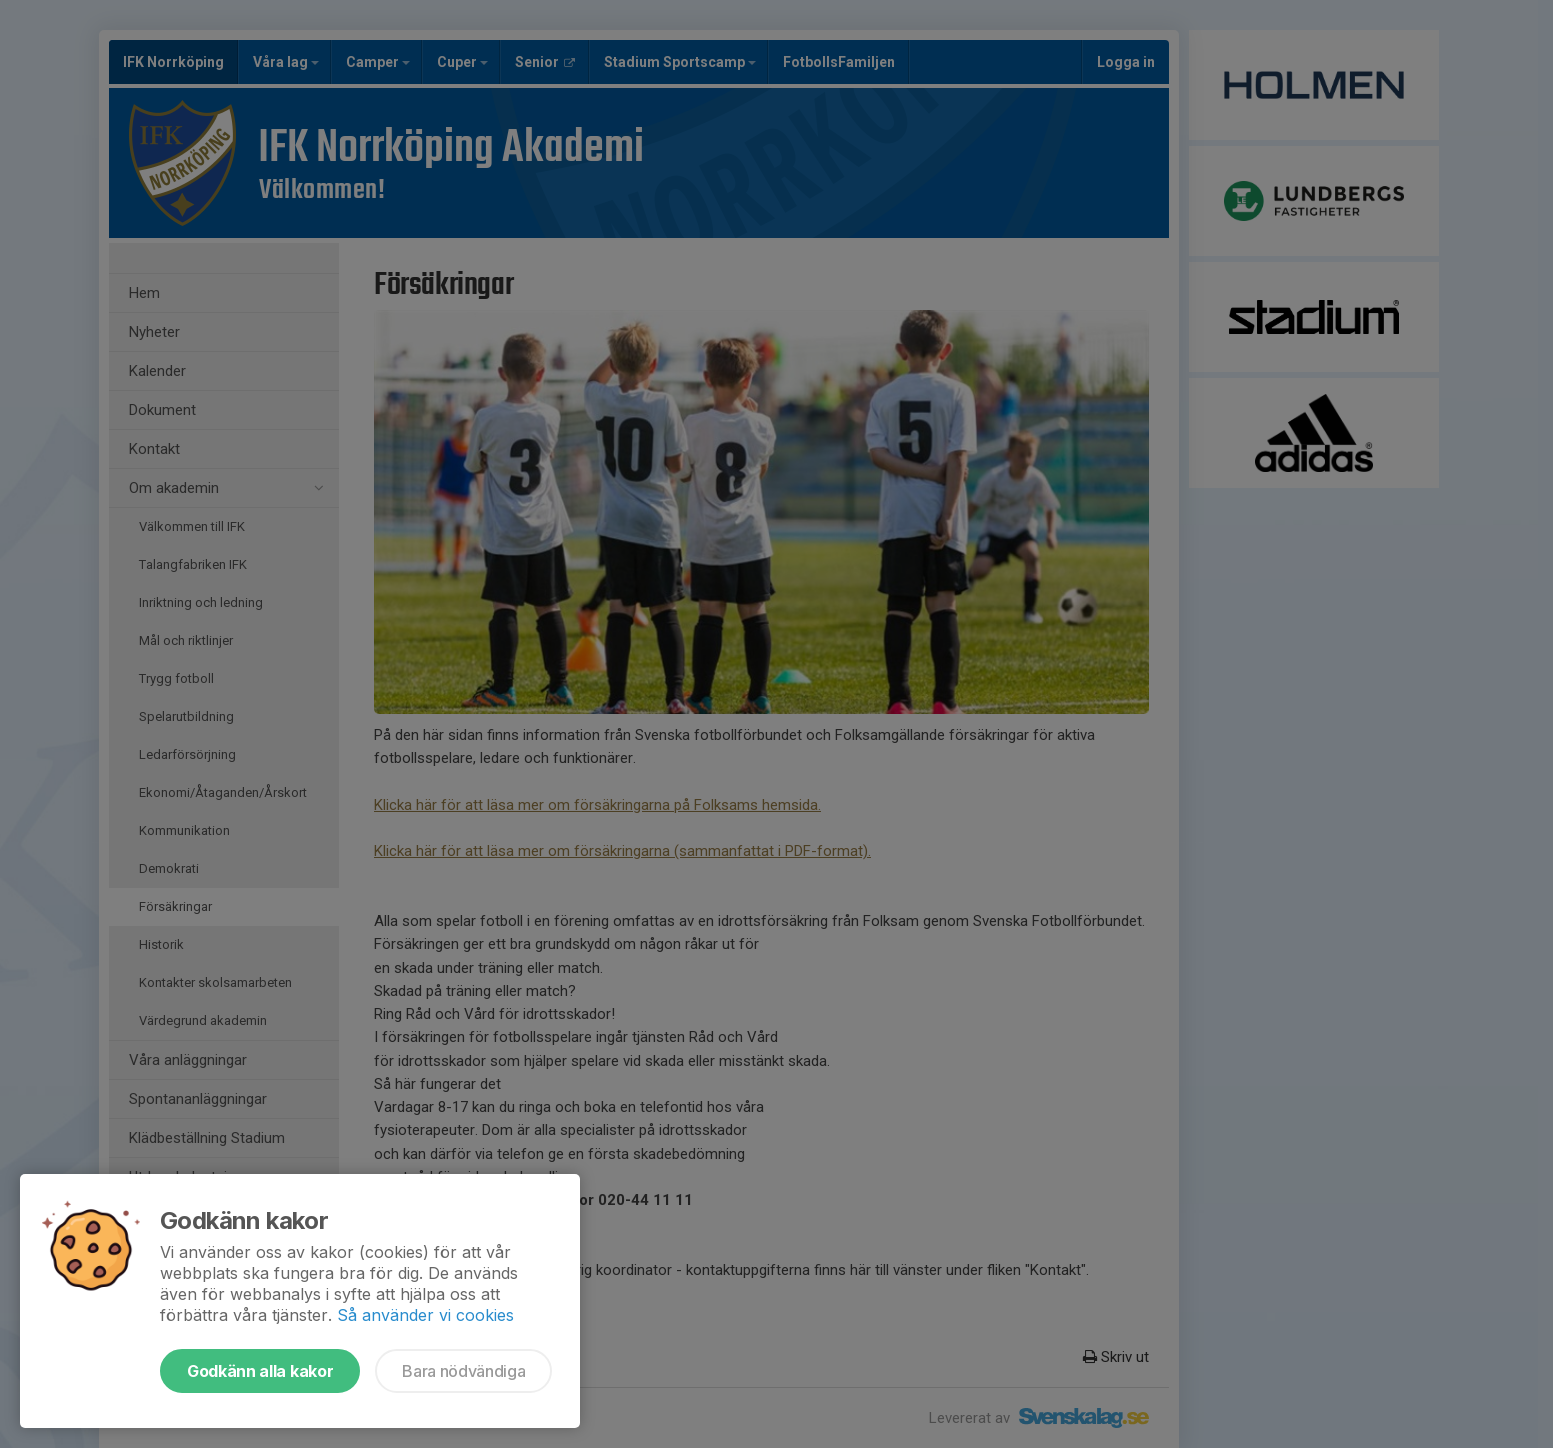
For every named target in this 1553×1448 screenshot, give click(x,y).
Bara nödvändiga (463, 1371)
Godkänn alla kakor (260, 1371)
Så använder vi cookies (425, 1315)
